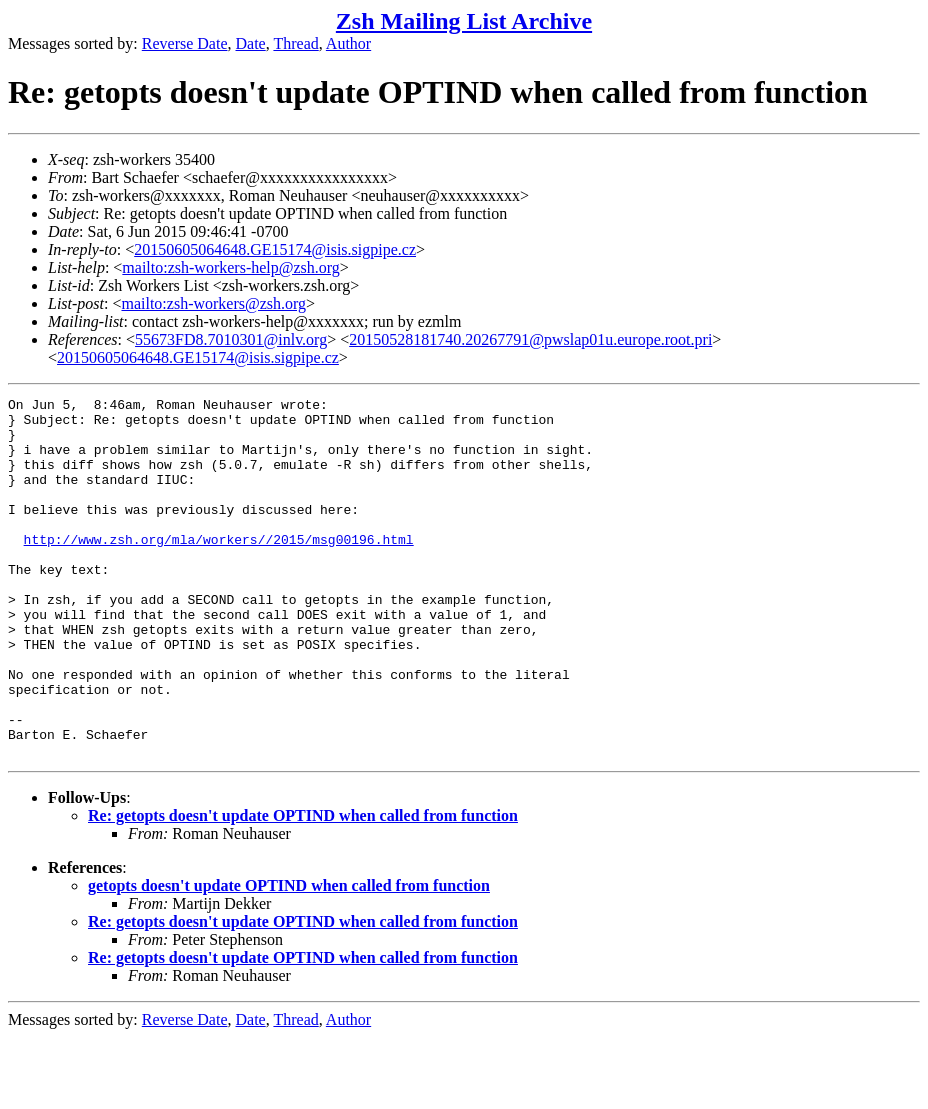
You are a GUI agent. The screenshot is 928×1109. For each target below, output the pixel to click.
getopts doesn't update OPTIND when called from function (289, 957)
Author (348, 43)
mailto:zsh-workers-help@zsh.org (231, 267)
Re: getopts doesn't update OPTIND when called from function (303, 887)
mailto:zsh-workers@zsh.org (213, 303)
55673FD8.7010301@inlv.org (231, 339)
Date (251, 43)
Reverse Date (185, 43)
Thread (295, 43)
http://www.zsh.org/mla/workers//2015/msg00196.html (219, 569)
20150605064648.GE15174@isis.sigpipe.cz (275, 249)
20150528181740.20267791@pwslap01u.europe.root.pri (530, 339)
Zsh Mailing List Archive (464, 21)
